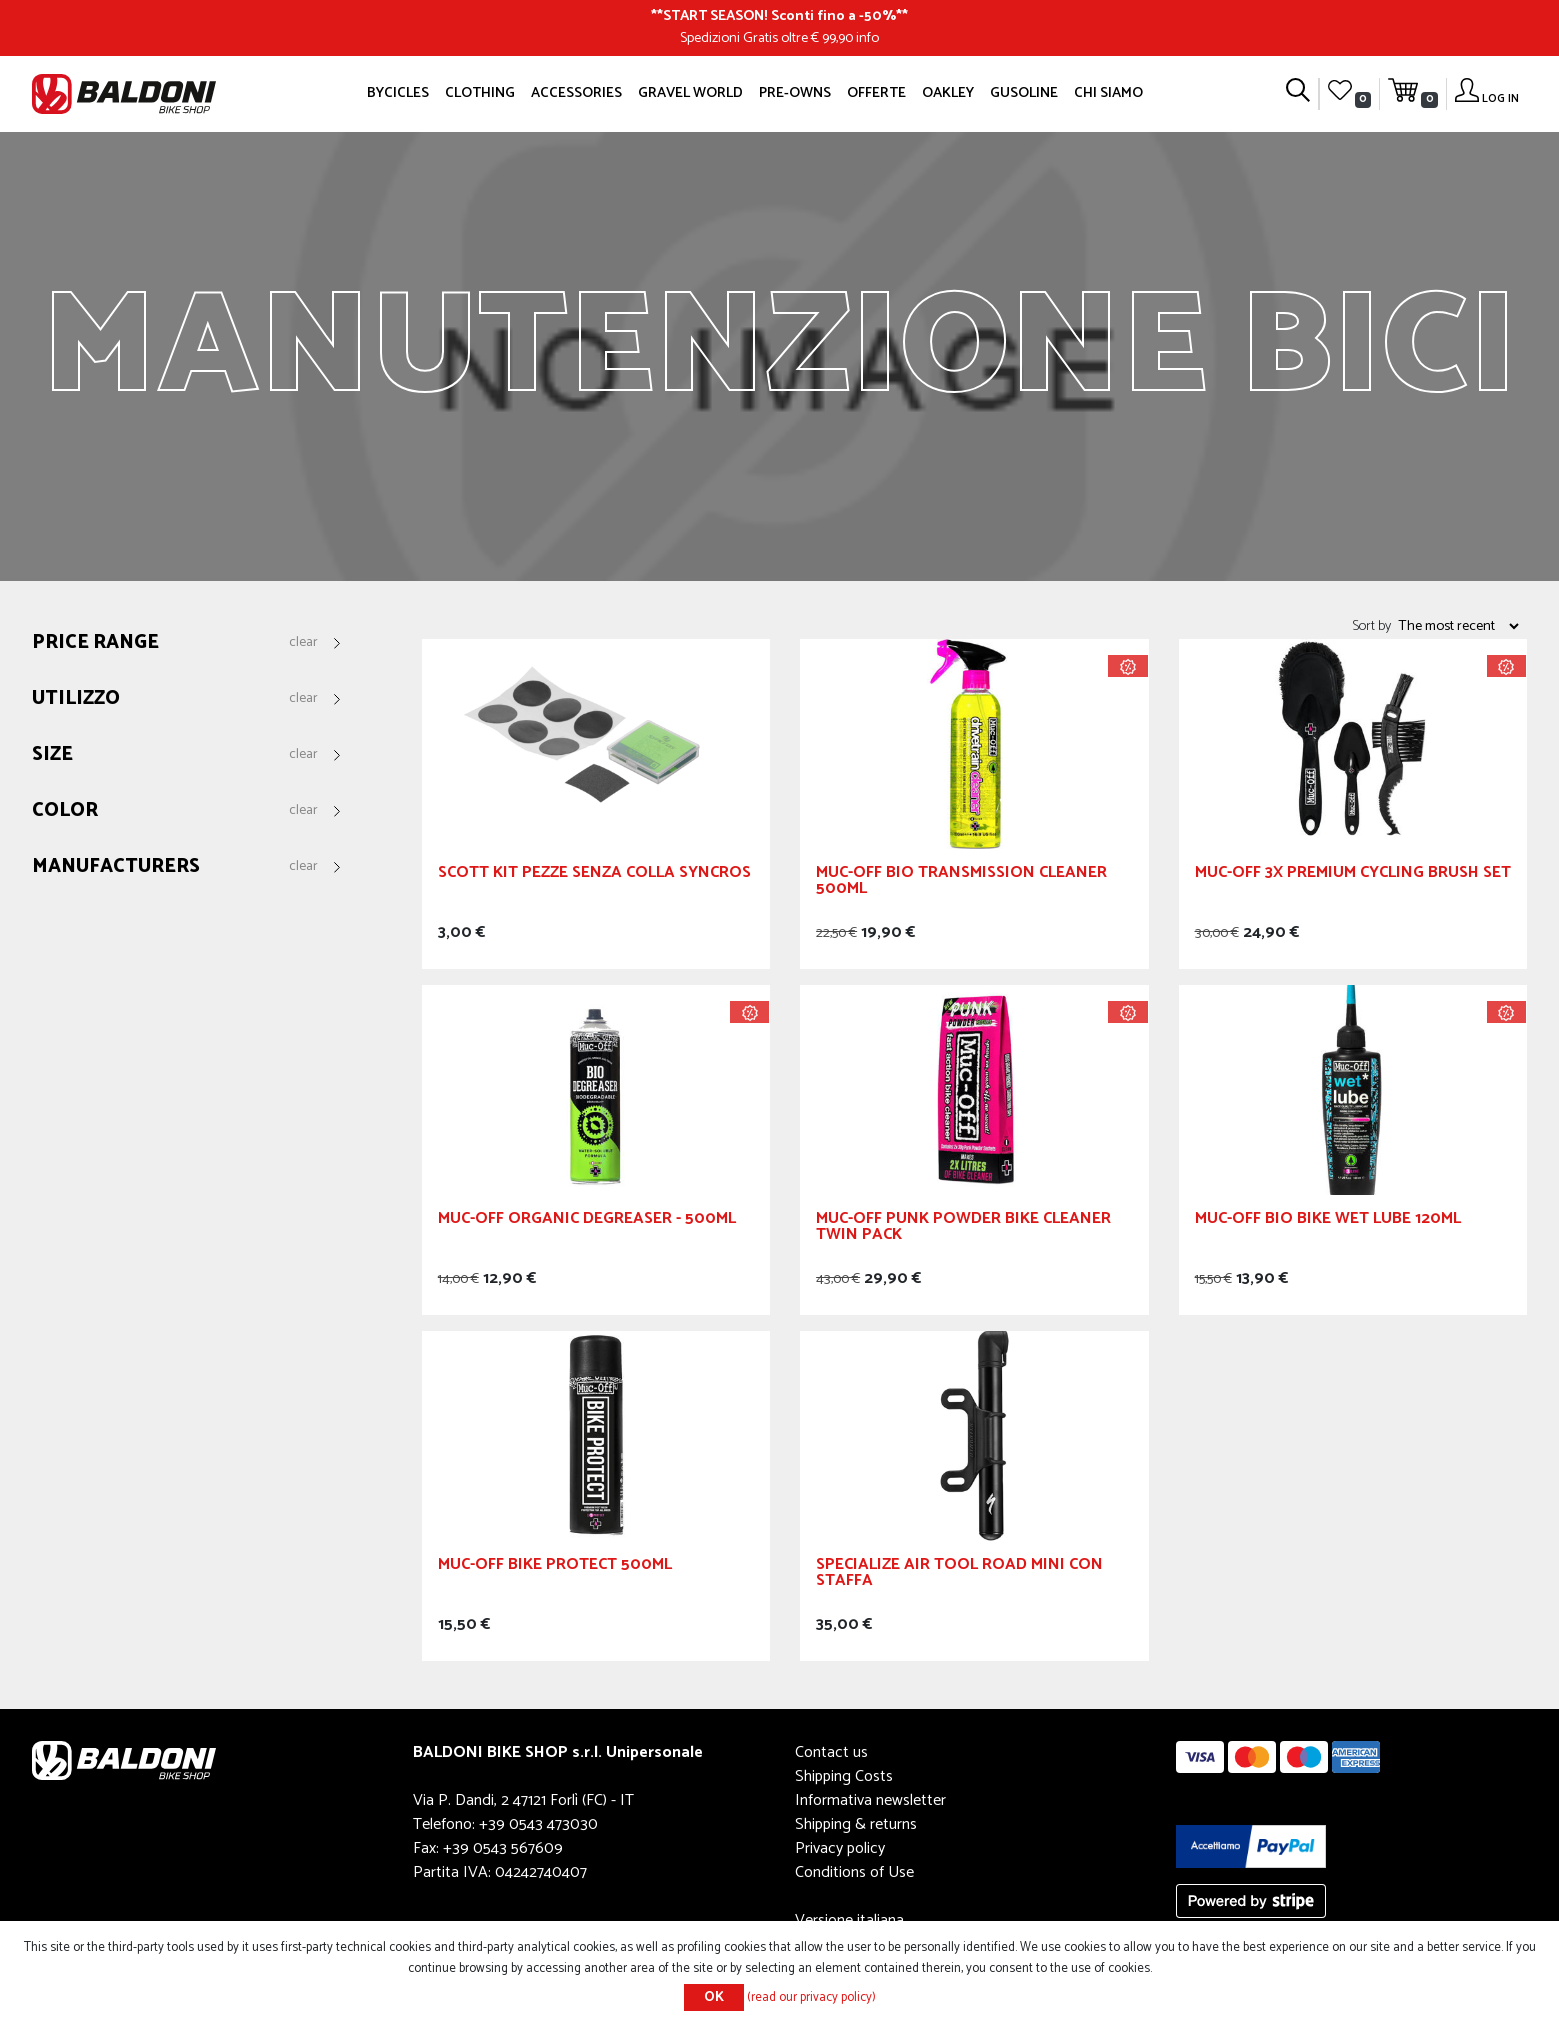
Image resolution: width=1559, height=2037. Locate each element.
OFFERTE (876, 93)
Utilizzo (76, 699)
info (867, 38)
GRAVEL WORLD (690, 93)
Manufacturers (116, 867)
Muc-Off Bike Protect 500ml (555, 1567)
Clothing (480, 93)
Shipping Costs (844, 1776)
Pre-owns (795, 93)
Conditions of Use (854, 1872)
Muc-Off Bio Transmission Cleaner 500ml (961, 883)
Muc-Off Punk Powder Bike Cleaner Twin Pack (963, 1229)
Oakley (948, 93)
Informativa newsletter (870, 1800)
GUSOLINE (1024, 93)
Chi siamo (1108, 93)
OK (714, 1997)
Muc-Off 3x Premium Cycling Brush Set (1353, 875)
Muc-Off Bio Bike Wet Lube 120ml (1328, 1221)
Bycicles (398, 93)
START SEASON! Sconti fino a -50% (779, 16)
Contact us (831, 1752)
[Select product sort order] (1458, 626)
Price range (95, 643)
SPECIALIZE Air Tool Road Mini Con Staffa (959, 1575)
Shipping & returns (856, 1824)
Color (65, 811)
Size (52, 755)
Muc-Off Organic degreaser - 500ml (587, 1221)
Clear (303, 643)
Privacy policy (840, 1848)
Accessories (576, 93)
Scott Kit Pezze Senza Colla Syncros (594, 875)
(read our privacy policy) (811, 1997)
